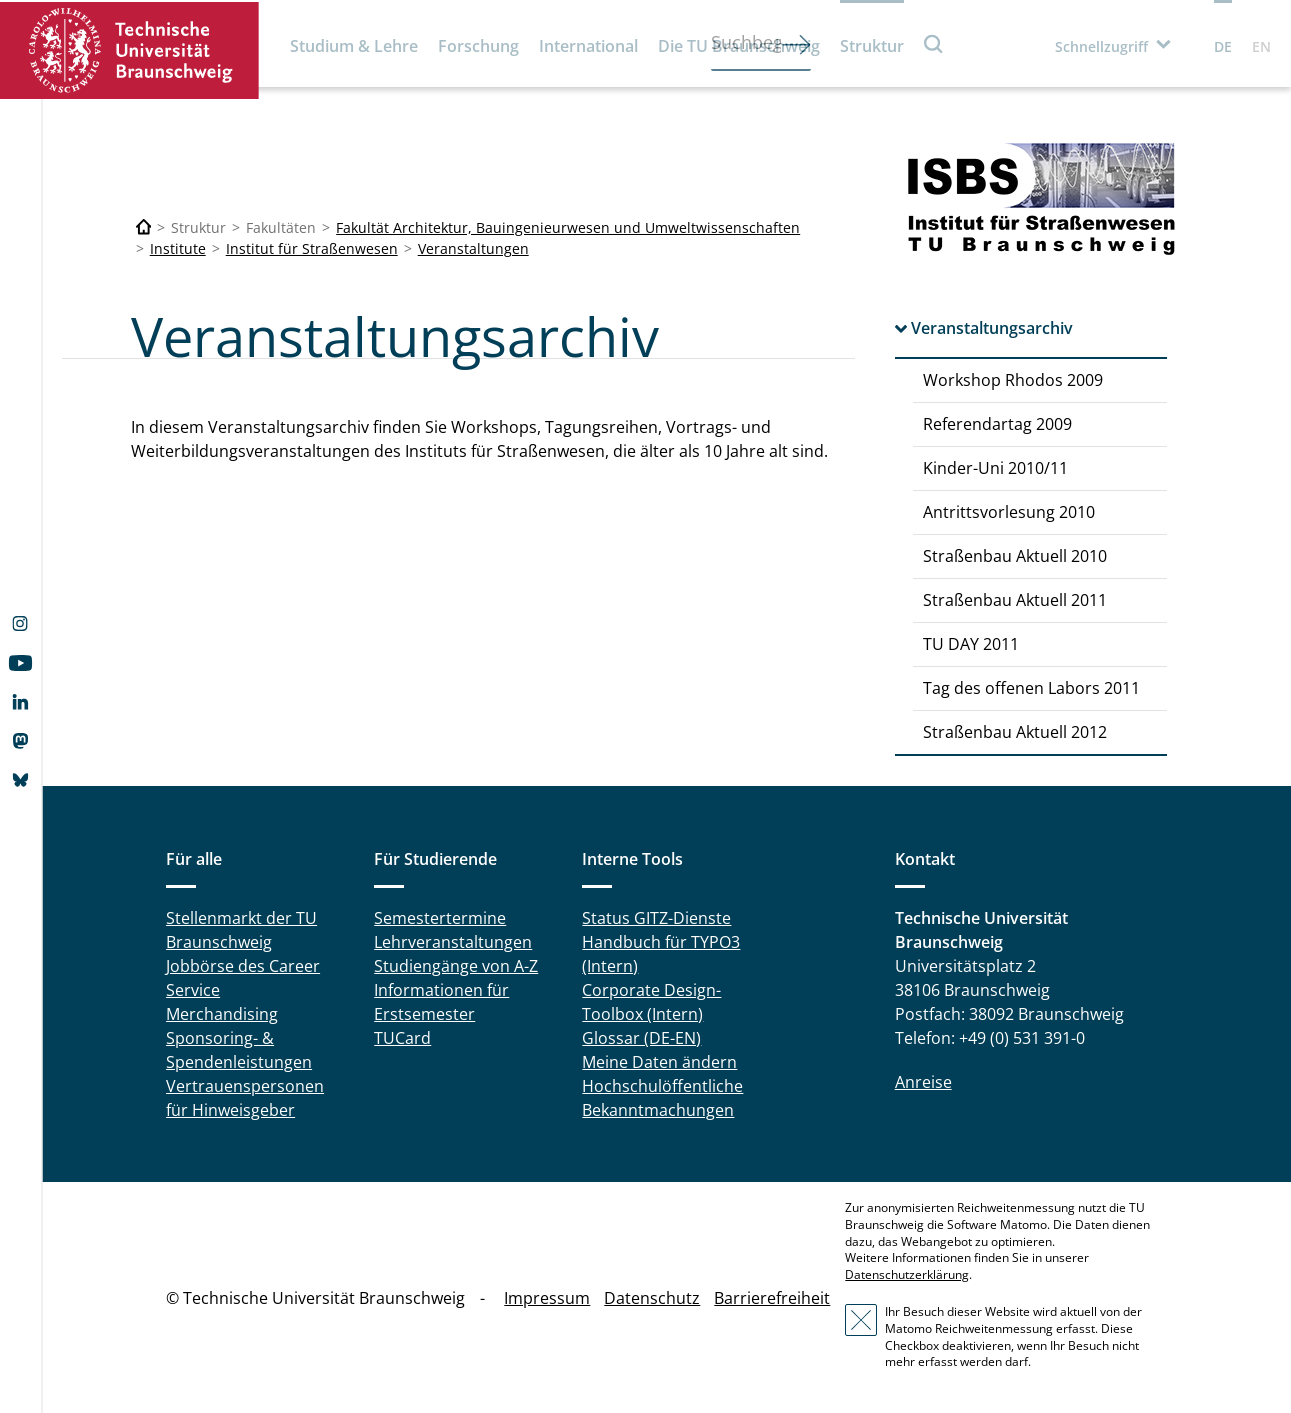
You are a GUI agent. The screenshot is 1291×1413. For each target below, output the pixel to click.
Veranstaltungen (473, 248)
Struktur (872, 46)
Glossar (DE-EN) (641, 1038)
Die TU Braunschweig (739, 46)
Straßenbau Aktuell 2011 (1015, 600)
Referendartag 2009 (997, 424)
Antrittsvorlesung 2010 (1009, 512)
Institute (178, 248)
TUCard (402, 1038)
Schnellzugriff (1101, 46)
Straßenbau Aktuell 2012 (1015, 732)
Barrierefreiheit (772, 1298)
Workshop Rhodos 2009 (1013, 380)
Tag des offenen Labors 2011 (1031, 688)
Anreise (923, 1082)
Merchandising (222, 1014)
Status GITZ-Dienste (656, 918)
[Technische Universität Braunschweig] (144, 227)
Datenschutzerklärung (907, 1274)
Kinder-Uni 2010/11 (995, 468)
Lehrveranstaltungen (453, 942)
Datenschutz (652, 1298)
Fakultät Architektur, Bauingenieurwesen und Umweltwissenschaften (568, 227)
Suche (934, 43)
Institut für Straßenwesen (312, 248)
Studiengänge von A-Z (456, 966)
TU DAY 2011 (971, 644)
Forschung (478, 46)
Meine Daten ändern (659, 1062)
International (588, 46)
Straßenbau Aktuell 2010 (1015, 556)
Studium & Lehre (354, 46)
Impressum (547, 1298)
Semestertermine (440, 918)
